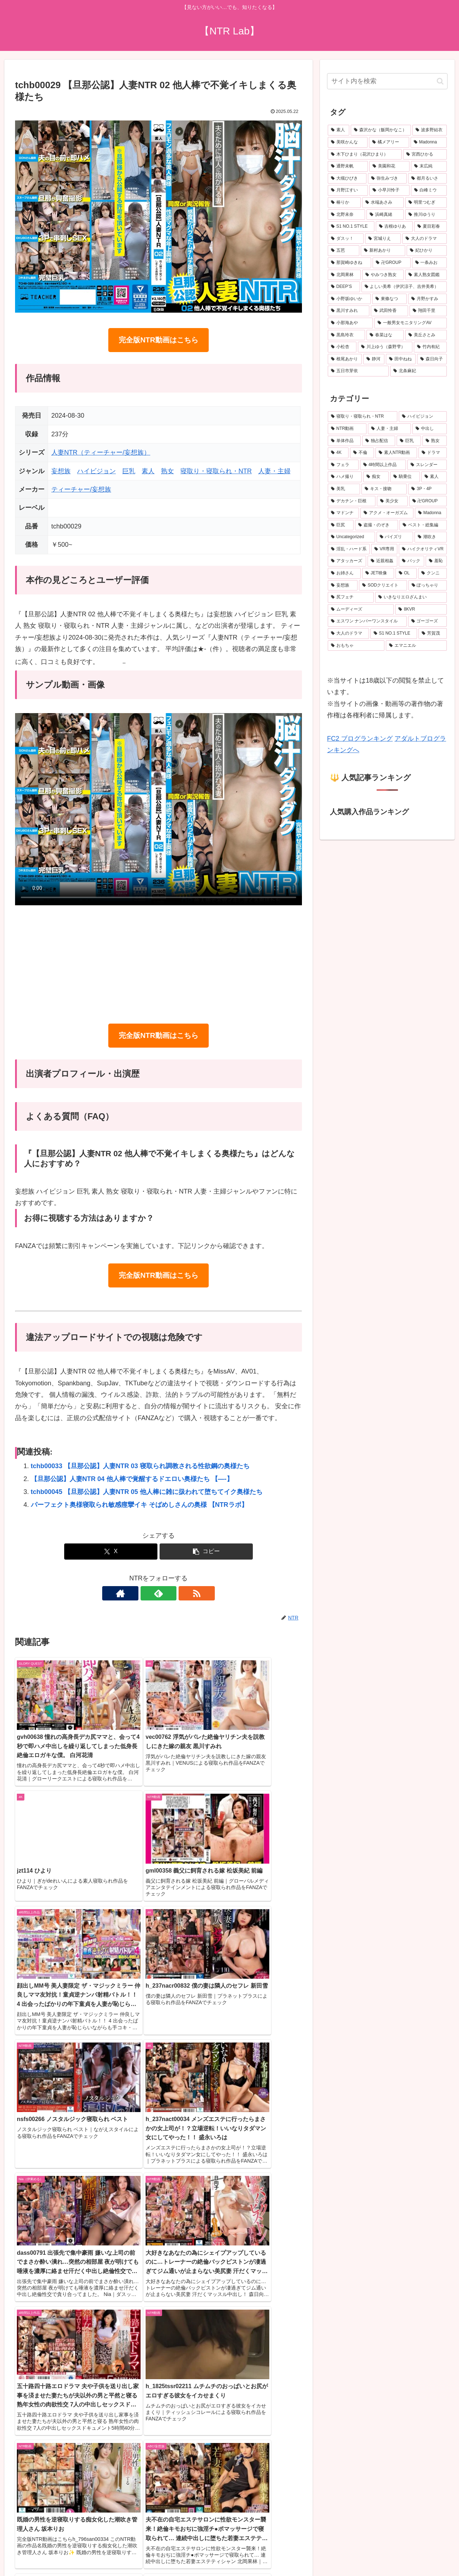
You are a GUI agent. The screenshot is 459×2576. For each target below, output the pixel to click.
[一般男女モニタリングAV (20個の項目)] (410, 323)
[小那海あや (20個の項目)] (350, 323)
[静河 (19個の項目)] (373, 359)
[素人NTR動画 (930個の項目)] (396, 452)
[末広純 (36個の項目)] (429, 166)
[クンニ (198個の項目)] (432, 573)
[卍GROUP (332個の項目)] (428, 501)
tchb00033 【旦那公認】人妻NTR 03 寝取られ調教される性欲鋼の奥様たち (140, 1466)
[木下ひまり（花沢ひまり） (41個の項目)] (365, 154)
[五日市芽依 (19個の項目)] (358, 371)
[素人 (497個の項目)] (434, 476)
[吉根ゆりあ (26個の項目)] (394, 226)
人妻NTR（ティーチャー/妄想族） (100, 452)
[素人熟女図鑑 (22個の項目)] (426, 275)
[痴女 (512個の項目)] (376, 476)
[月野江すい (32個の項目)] (348, 190)
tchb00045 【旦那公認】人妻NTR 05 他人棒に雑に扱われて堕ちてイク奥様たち (146, 1491)
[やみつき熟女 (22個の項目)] (383, 275)
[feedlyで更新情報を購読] (158, 1593)
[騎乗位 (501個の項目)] (405, 476)
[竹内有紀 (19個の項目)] (430, 347)
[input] (387, 81)
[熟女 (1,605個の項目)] (434, 441)
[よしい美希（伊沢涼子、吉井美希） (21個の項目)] (404, 286)
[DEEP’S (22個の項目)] (344, 286)
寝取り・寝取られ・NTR (216, 471)
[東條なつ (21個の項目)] (389, 299)
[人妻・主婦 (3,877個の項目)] (389, 428)
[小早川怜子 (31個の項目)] (389, 190)
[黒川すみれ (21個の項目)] (348, 310)
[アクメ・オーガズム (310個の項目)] (386, 513)
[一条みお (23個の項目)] (429, 262)
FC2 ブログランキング (360, 738)
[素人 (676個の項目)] (338, 130)
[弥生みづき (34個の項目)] (387, 178)
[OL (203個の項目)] (406, 573)
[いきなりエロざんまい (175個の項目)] (411, 597)
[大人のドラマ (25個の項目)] (424, 238)
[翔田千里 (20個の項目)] (428, 310)
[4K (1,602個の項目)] (338, 452)
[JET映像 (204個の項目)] (378, 573)
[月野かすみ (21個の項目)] (427, 299)
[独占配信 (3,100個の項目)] (378, 441)
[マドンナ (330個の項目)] (343, 513)
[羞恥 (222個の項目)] (436, 561)
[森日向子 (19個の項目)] (432, 359)
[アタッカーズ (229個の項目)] (347, 561)
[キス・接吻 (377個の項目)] (384, 489)
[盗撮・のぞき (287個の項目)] (376, 525)
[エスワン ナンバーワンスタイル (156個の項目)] (367, 621)
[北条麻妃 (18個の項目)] (418, 371)
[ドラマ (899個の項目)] (432, 452)
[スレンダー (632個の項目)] (427, 465)
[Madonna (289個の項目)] (431, 513)
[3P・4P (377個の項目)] (427, 489)
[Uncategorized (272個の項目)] (351, 537)
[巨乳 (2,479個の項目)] (409, 441)
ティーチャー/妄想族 (81, 489)
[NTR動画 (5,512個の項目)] (347, 428)
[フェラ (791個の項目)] (343, 465)
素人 (148, 471)
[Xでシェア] (110, 1551)
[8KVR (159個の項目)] (421, 609)
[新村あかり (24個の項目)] (383, 250)
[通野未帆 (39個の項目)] (348, 166)
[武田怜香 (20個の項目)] (389, 310)
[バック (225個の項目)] (411, 561)
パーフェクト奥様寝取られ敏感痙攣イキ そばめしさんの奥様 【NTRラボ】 (139, 1504)
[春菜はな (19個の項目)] (385, 335)
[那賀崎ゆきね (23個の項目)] (349, 262)
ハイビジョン (96, 471)
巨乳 (128, 471)
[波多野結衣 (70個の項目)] (429, 130)
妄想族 (61, 471)
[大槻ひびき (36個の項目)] (347, 178)
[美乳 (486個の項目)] (344, 489)
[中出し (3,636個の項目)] (429, 428)
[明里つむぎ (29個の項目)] (426, 202)
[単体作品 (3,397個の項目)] (344, 441)
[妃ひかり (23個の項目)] (427, 250)
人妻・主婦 (274, 471)
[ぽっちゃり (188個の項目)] (427, 585)
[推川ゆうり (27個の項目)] (426, 214)
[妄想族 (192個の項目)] (343, 585)
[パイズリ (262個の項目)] (395, 537)
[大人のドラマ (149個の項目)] (348, 633)
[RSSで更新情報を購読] (175, 1593)
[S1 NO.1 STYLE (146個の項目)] (393, 633)
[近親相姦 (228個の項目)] (382, 561)
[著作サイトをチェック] (142, 1593)
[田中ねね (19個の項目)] (401, 359)
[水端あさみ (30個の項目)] (383, 202)
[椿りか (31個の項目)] (344, 202)
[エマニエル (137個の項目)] (416, 645)
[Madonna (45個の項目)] (429, 142)
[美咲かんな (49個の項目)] (348, 142)
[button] (206, 1551)
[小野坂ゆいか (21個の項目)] (349, 299)
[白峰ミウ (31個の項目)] (429, 190)
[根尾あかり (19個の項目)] (345, 359)
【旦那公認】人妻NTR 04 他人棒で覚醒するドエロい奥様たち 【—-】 (132, 1478)
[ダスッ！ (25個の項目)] (346, 238)
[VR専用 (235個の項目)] (384, 549)
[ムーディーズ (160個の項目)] (361, 609)
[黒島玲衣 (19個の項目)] (346, 335)
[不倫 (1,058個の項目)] (362, 452)
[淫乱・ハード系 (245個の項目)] (349, 549)
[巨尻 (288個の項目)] (341, 525)
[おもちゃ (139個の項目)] (356, 645)
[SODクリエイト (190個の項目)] (383, 585)
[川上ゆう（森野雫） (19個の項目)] (385, 347)
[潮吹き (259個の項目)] (431, 537)
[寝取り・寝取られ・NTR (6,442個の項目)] (362, 416)
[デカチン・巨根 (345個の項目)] (351, 501)
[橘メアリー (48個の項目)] (389, 142)
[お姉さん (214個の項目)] (344, 573)
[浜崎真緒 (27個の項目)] (385, 214)
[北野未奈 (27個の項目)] (346, 214)
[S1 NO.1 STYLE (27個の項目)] (351, 226)
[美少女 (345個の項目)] (392, 501)
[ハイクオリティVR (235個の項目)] (423, 549)
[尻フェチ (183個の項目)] (351, 597)
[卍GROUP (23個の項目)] (391, 262)
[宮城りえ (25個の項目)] (383, 238)
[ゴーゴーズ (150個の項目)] (427, 621)
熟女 (167, 471)
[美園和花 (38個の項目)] (389, 166)
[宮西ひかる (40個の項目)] (425, 154)
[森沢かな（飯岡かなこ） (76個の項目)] (381, 130)
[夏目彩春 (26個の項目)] (430, 226)
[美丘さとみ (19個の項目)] (426, 335)
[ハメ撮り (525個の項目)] (345, 476)
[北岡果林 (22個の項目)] (344, 275)
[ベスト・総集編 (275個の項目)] (423, 525)
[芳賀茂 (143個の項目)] (432, 633)
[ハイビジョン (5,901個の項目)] (423, 416)
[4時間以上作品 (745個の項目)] (383, 465)
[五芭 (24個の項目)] (343, 250)
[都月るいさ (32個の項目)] (427, 178)
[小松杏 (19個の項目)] (342, 347)
